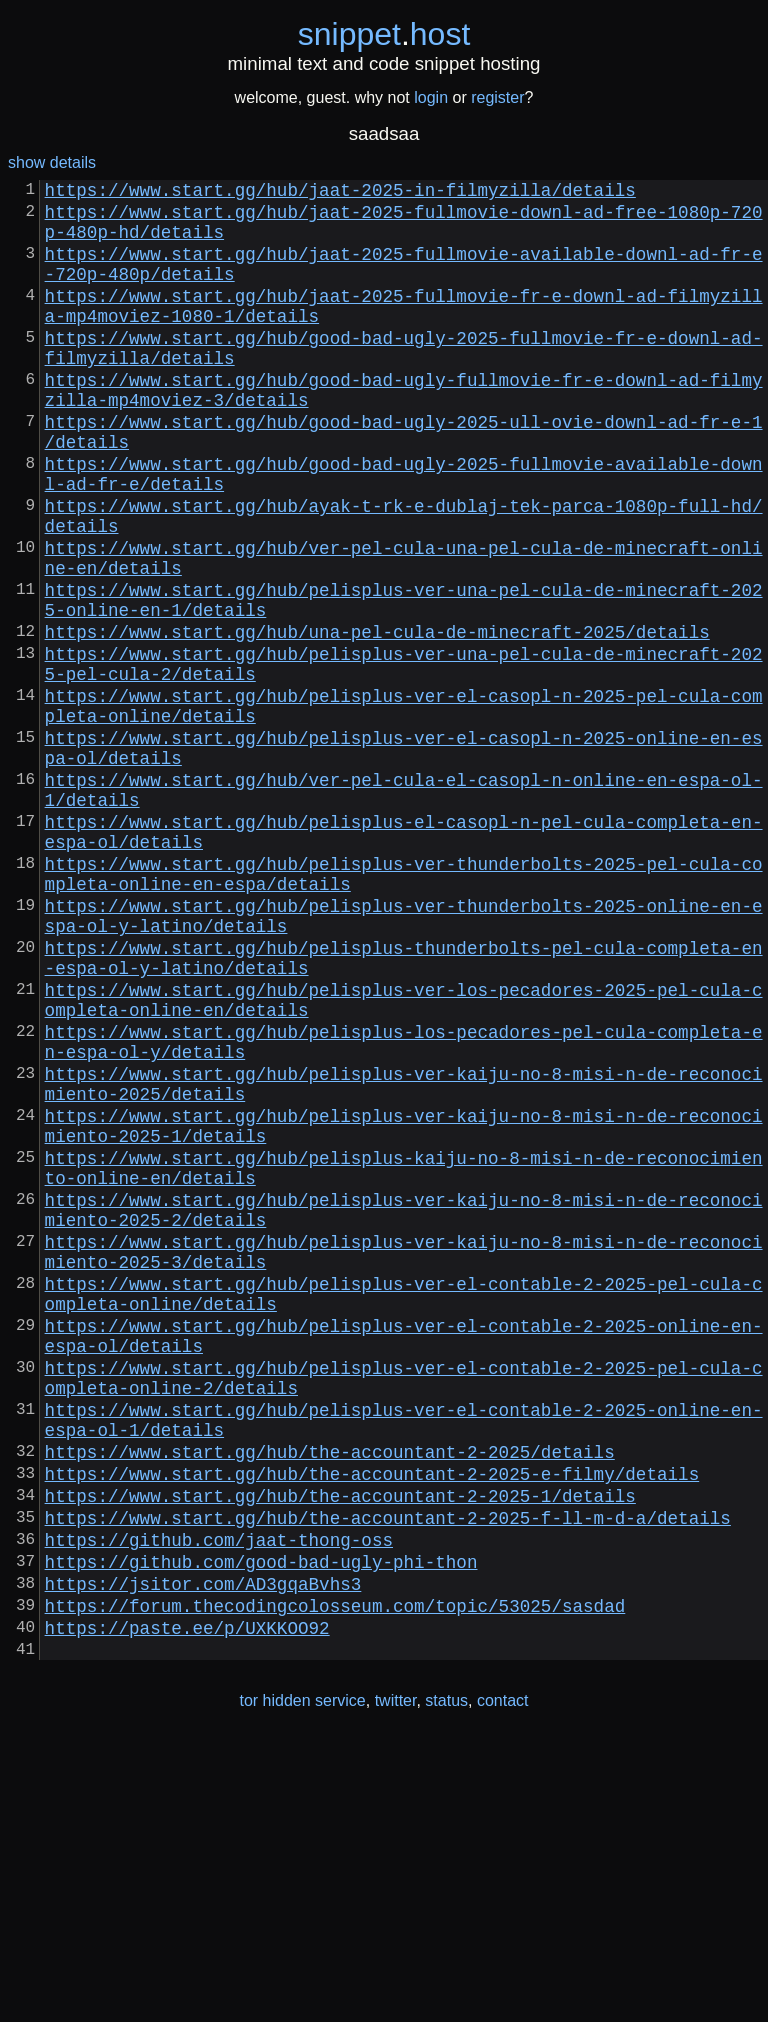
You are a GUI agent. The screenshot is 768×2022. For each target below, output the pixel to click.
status (446, 1980)
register (497, 97)
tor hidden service (302, 1980)
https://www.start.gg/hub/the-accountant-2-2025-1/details (340, 1747)
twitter (396, 1980)
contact (503, 1980)
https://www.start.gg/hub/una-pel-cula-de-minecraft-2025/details (377, 719)
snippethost (384, 34)
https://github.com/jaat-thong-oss (219, 1799)
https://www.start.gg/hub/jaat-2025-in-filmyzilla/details (340, 193)
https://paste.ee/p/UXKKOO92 (187, 1903)
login (431, 97)
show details (52, 162)
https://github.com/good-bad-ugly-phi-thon (261, 1825)
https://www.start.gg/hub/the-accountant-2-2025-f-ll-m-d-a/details (388, 1773)
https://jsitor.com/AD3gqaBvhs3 (203, 1851)
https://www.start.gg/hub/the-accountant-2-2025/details (330, 1695)
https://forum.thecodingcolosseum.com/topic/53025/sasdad (335, 1877)
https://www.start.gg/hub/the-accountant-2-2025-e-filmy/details (372, 1721)
